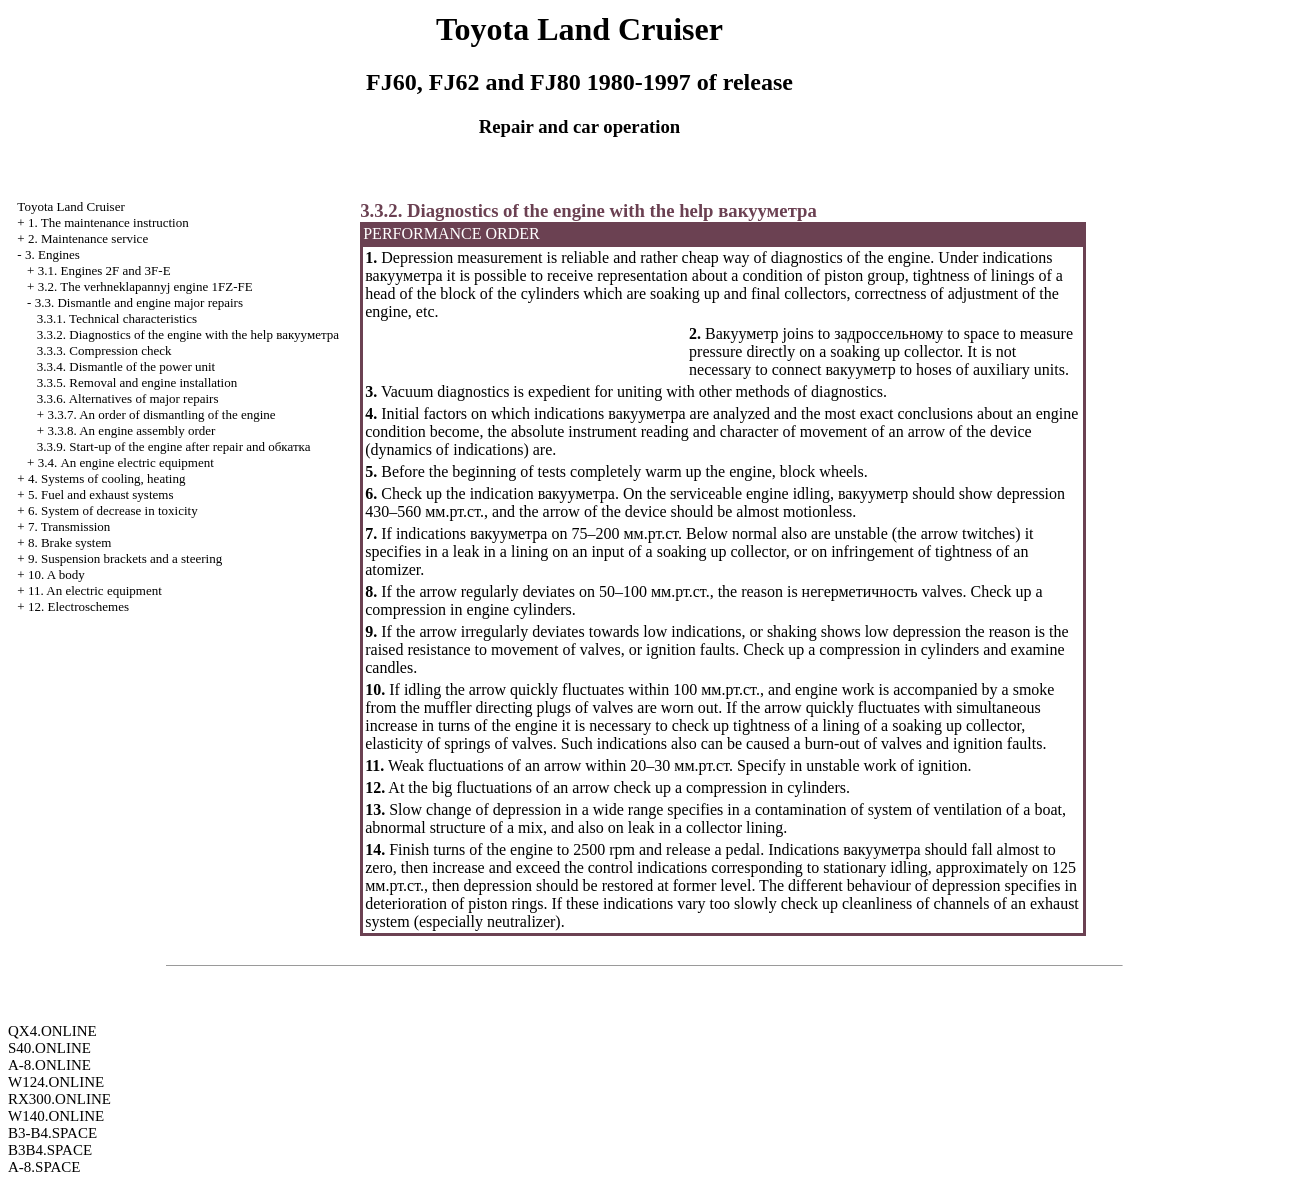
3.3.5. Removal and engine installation (137, 382)
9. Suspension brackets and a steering (125, 558)
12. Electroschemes (78, 606)
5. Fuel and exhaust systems (101, 494)
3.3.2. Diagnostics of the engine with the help (188, 334)
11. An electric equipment (95, 590)
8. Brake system (69, 542)
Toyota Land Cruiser (70, 206)
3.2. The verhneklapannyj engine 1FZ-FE (145, 286)
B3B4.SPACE (50, 1150)
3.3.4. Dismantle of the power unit (126, 366)
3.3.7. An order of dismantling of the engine (161, 414)
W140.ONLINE (56, 1116)
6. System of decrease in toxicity (113, 510)
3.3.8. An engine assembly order (131, 430)
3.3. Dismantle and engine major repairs (139, 302)
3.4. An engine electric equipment (126, 462)
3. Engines (52, 254)
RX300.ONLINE (59, 1099)
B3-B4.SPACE (52, 1133)
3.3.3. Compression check (104, 350)
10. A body (56, 574)
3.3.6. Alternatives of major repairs (128, 398)
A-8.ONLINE (49, 1065)
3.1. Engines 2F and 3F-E (104, 270)
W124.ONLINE (56, 1082)
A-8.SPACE (44, 1167)
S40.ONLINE (49, 1048)
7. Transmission (69, 526)
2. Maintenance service (88, 238)
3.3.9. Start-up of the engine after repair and (174, 446)
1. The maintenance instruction (108, 222)
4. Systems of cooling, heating (106, 478)
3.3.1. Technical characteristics (117, 318)
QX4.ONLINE (52, 1031)
